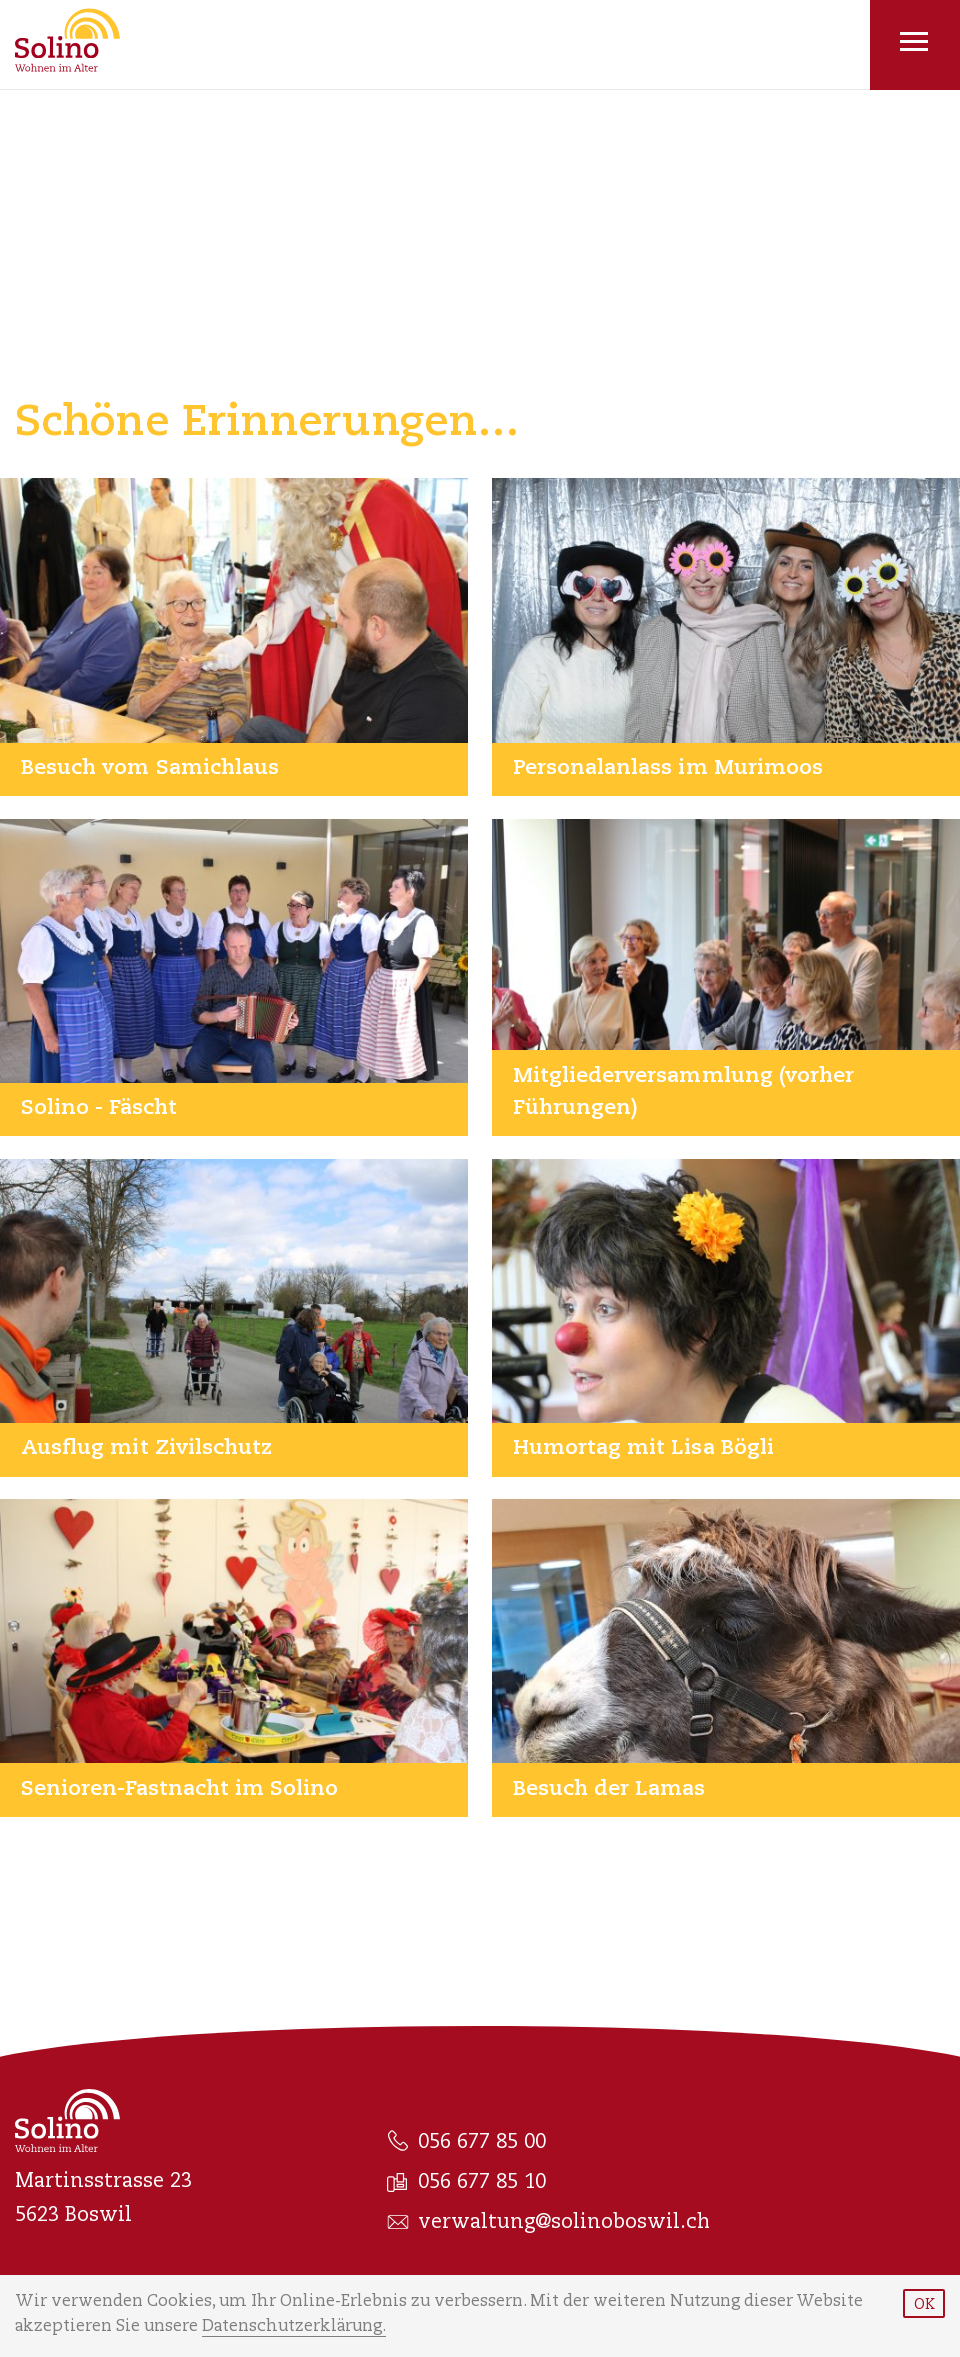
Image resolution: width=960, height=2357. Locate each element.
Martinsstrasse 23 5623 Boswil (103, 2199)
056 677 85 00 (467, 2141)
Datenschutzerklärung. (294, 2327)
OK (924, 2306)
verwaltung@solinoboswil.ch (548, 2223)
